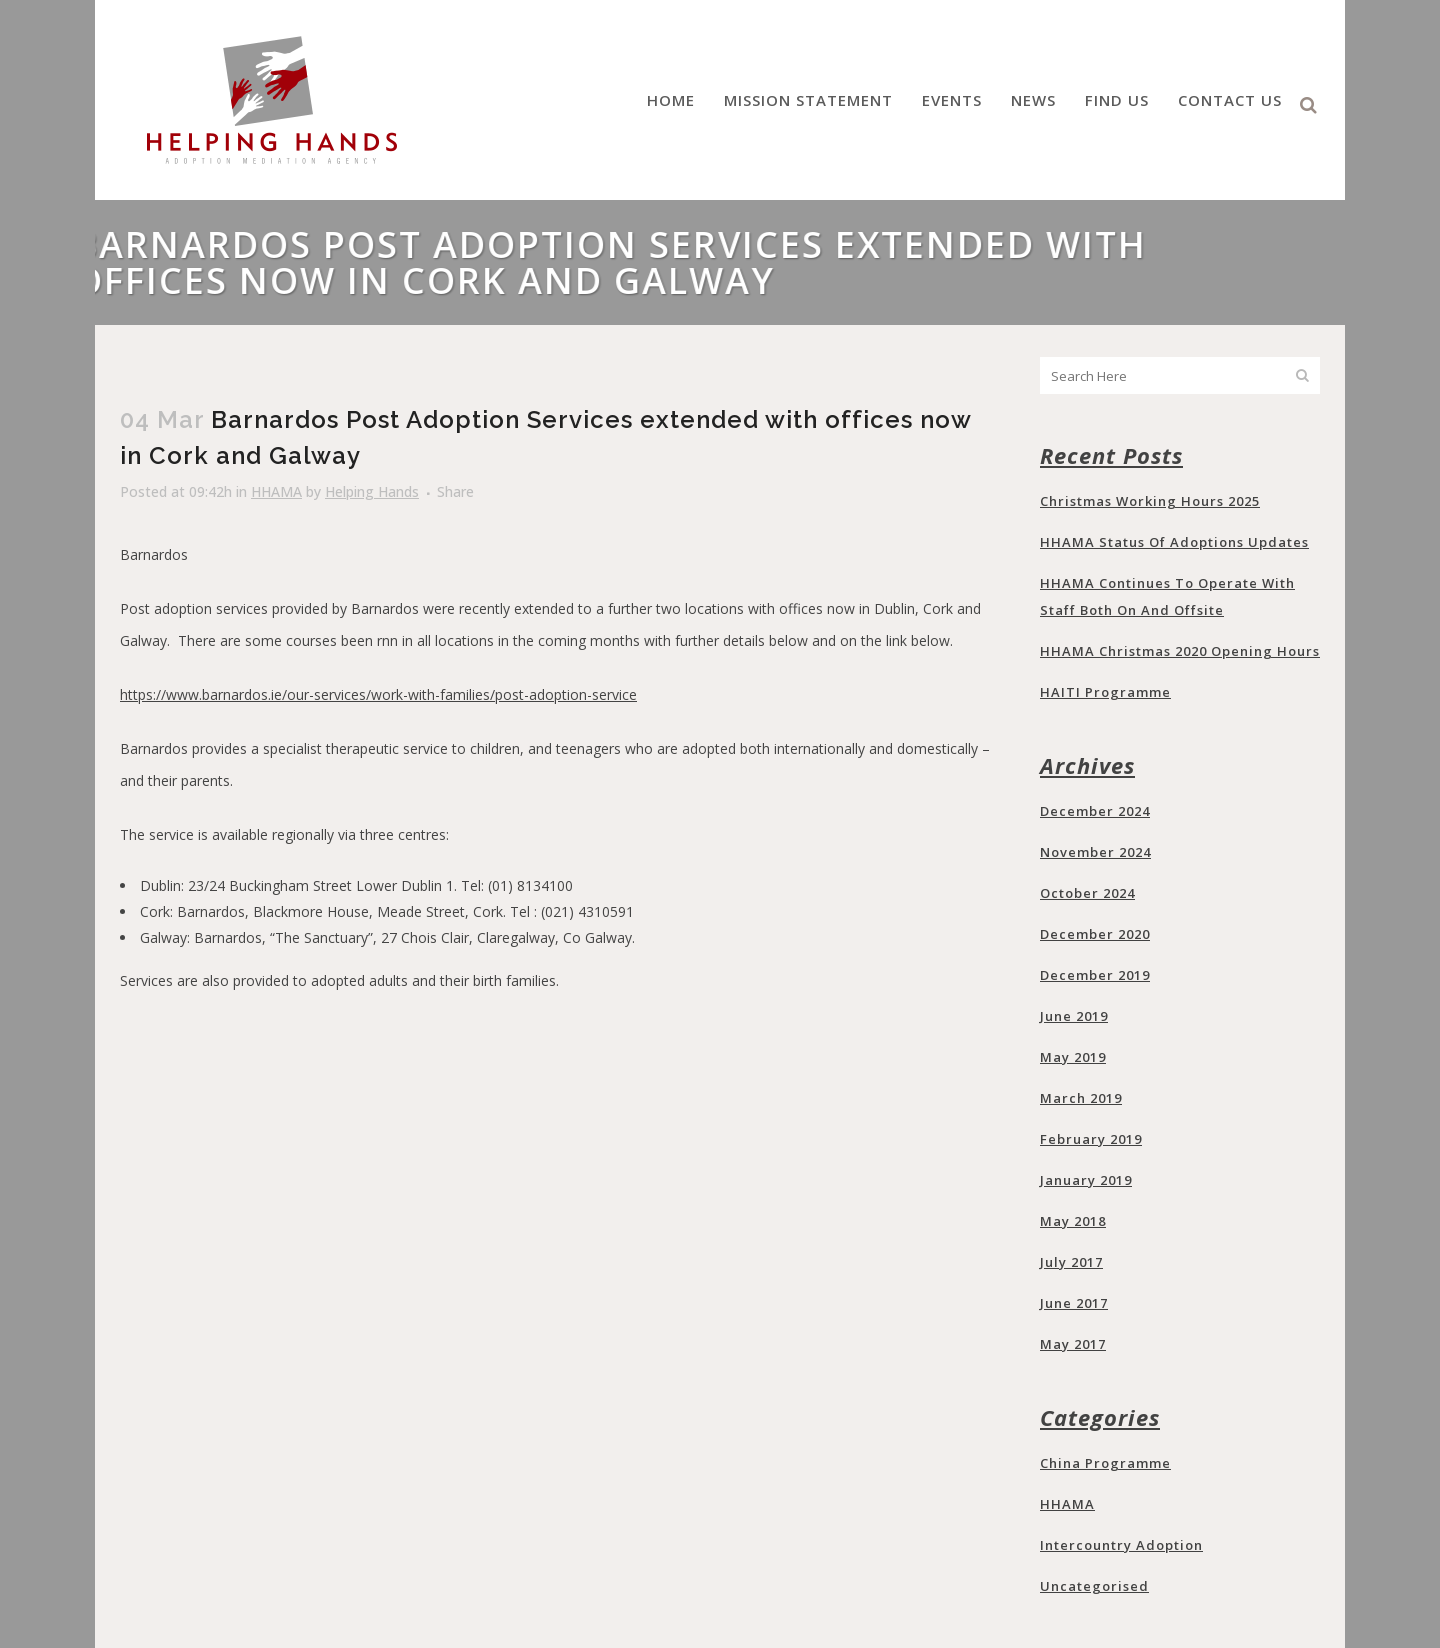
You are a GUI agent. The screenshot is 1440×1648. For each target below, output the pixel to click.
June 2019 (1074, 1016)
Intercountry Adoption (1121, 1545)
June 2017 (1074, 1303)
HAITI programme (1105, 692)
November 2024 (1095, 852)
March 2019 (1081, 1098)
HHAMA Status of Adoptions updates (1174, 542)
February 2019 (1091, 1139)
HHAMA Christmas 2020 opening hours (1180, 651)
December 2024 (1095, 811)
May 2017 (1073, 1344)
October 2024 (1087, 893)
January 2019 (1086, 1180)
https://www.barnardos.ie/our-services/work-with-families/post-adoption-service (378, 694)
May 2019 (1073, 1057)
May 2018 (1073, 1221)
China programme (1105, 1463)
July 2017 (1071, 1262)
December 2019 (1095, 975)
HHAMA (276, 491)
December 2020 (1095, 934)
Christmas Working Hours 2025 (1150, 501)
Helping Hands (372, 491)
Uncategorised (1094, 1586)
